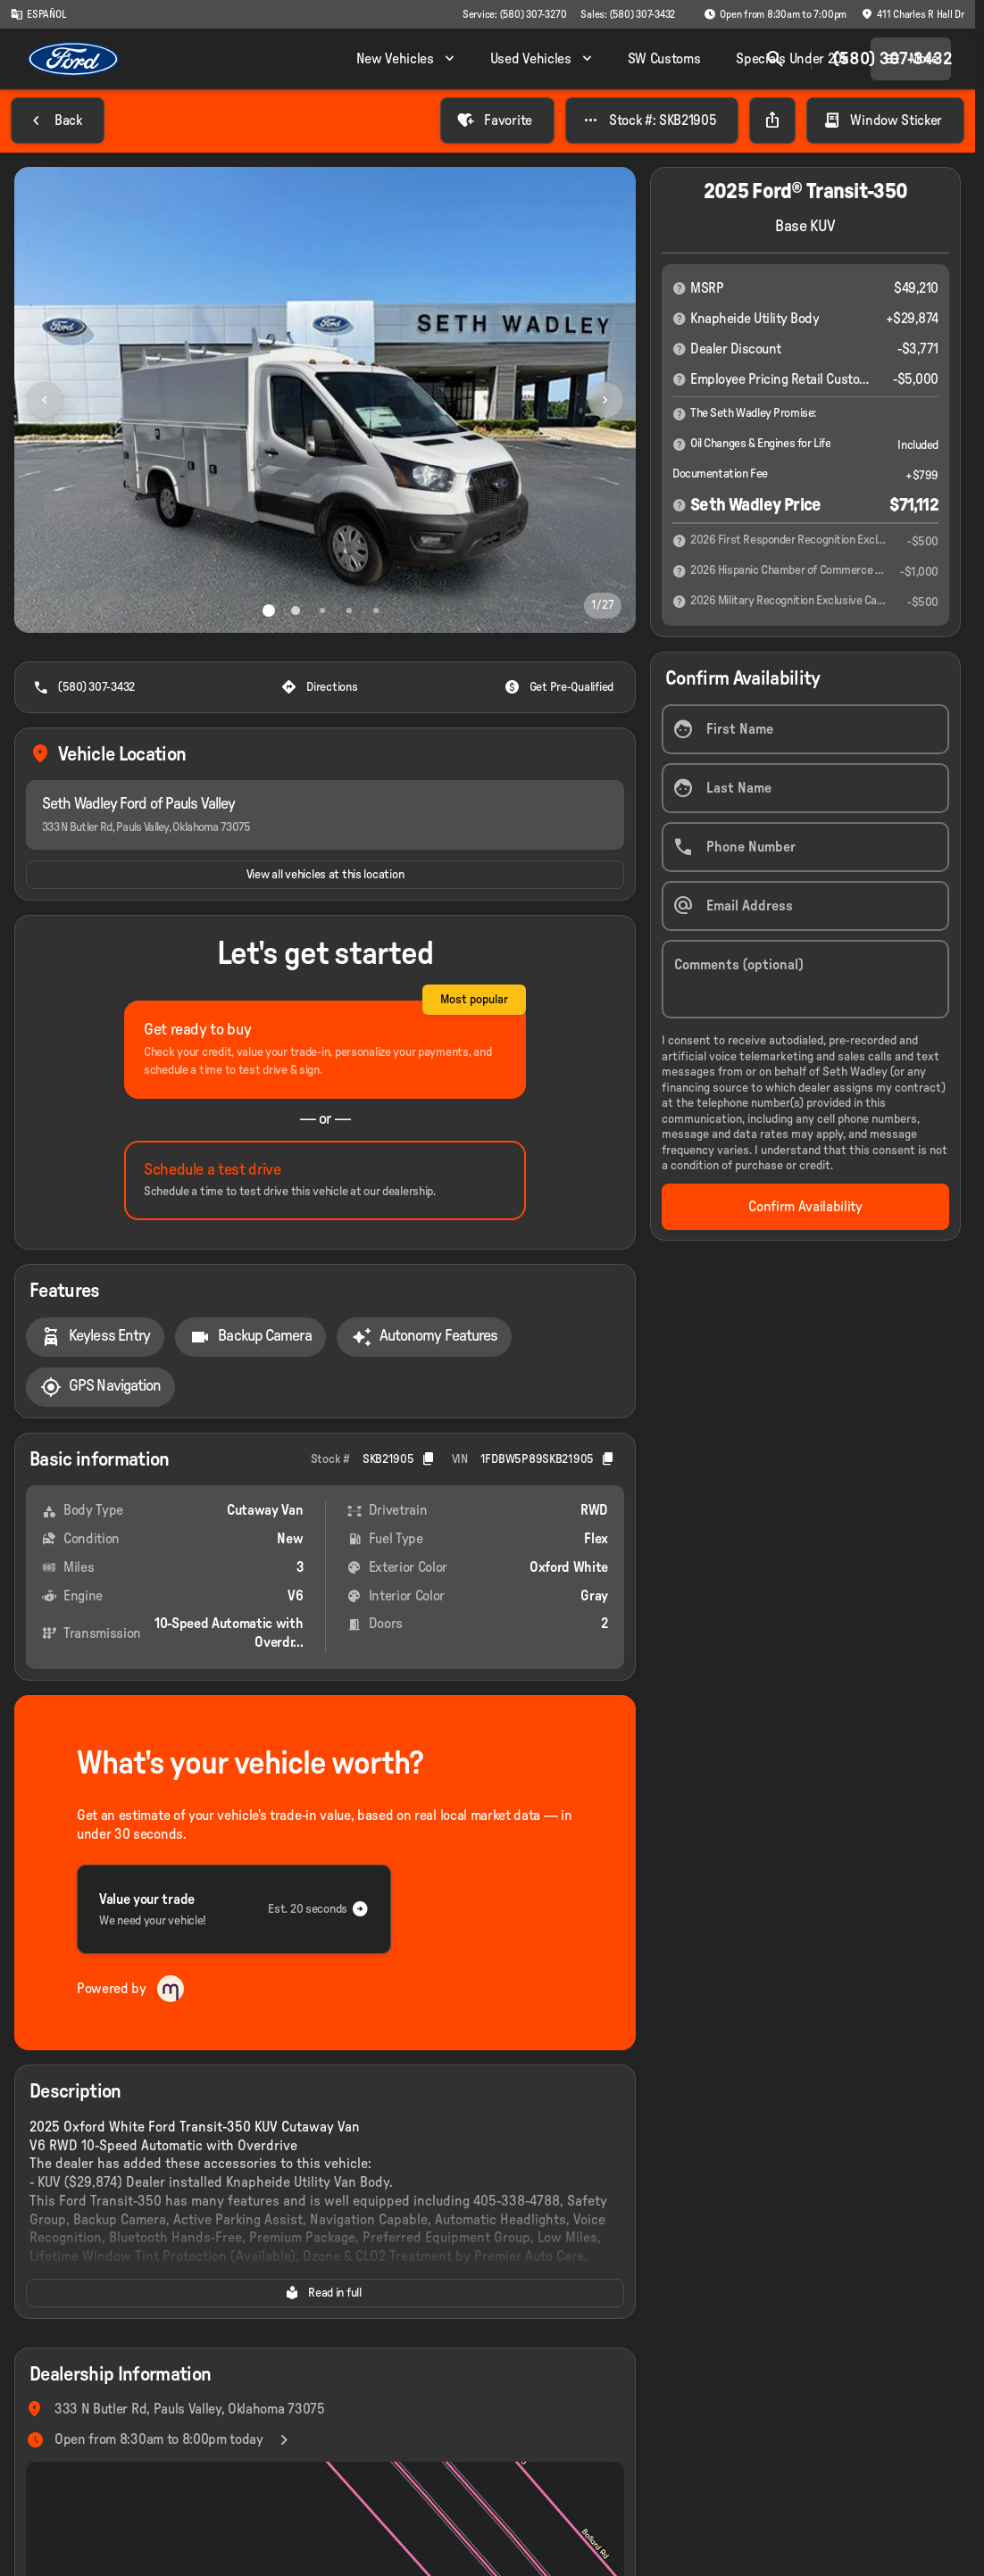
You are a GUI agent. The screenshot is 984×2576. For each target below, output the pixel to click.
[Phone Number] (805, 847)
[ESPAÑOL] (38, 14)
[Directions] (321, 687)
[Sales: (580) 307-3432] (628, 14)
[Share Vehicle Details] (772, 120)
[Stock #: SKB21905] (652, 120)
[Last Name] (805, 788)
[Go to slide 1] (268, 610)
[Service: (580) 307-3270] (514, 14)
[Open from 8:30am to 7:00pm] (775, 14)
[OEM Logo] (74, 59)
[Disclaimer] (679, 288)
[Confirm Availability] (805, 1206)
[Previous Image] (45, 400)
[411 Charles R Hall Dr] (912, 14)
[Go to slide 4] (349, 610)
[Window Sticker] (885, 120)
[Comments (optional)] (805, 979)
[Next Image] (605, 400)
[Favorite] (497, 120)
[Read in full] (325, 2293)
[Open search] (771, 59)
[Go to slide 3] (322, 610)
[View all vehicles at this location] (325, 874)
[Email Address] (805, 906)
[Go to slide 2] (295, 610)
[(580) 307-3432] (85, 687)
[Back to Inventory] (57, 120)
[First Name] (805, 729)
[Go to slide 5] (376, 610)
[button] (60, 400)
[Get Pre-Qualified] (561, 687)
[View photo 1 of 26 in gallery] (325, 400)
